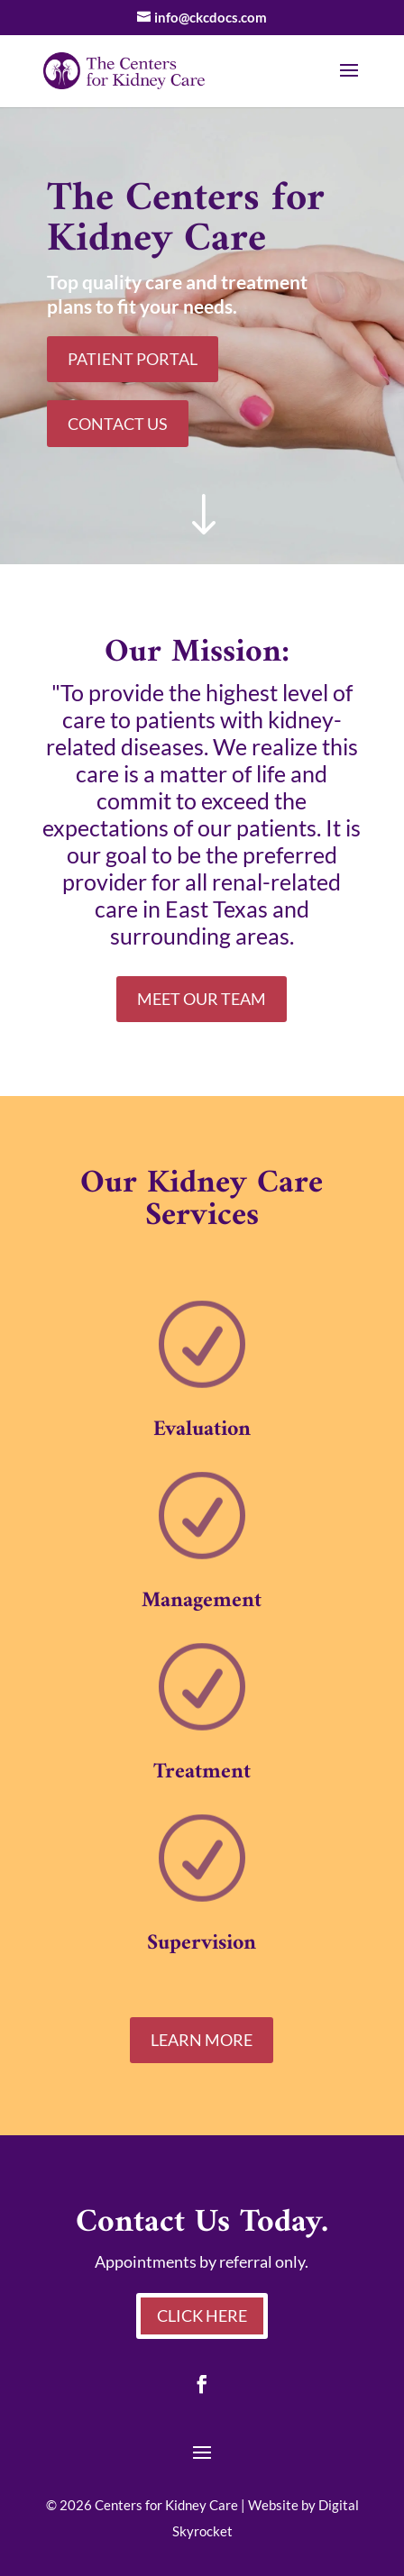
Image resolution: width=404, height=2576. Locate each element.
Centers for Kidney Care (166, 2505)
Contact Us (118, 424)
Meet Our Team (201, 999)
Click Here (202, 2315)
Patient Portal (132, 359)
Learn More (201, 2040)
